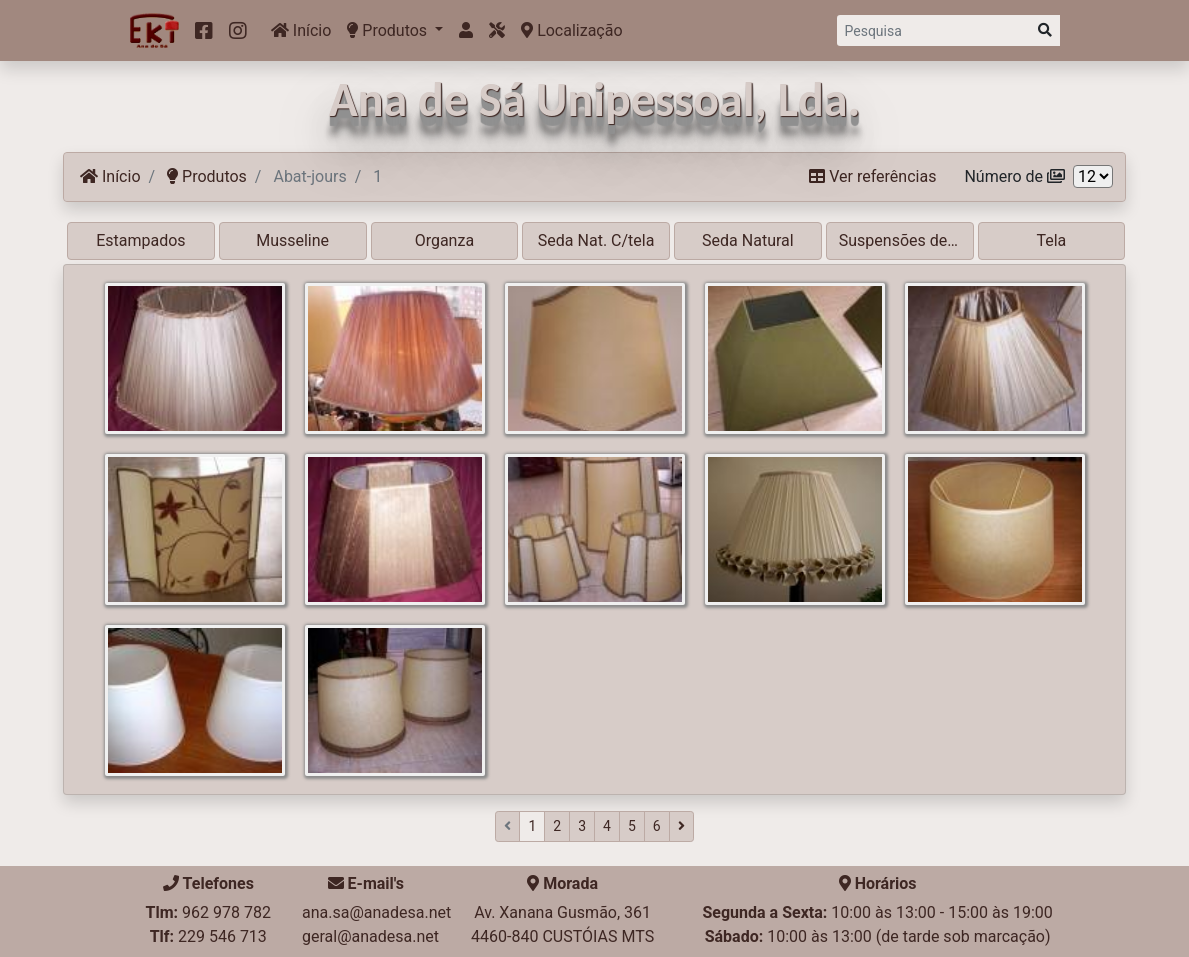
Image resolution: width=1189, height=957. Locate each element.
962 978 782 (226, 912)
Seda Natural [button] (748, 240)
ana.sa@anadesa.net (376, 912)
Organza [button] (444, 240)
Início (301, 30)
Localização (571, 30)
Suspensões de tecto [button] (906, 240)
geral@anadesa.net (370, 936)
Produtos (389, 30)
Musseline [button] (292, 240)
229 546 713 (222, 936)
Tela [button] (1051, 240)
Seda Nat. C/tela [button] (596, 240)
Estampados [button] (140, 240)
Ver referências (872, 176)
